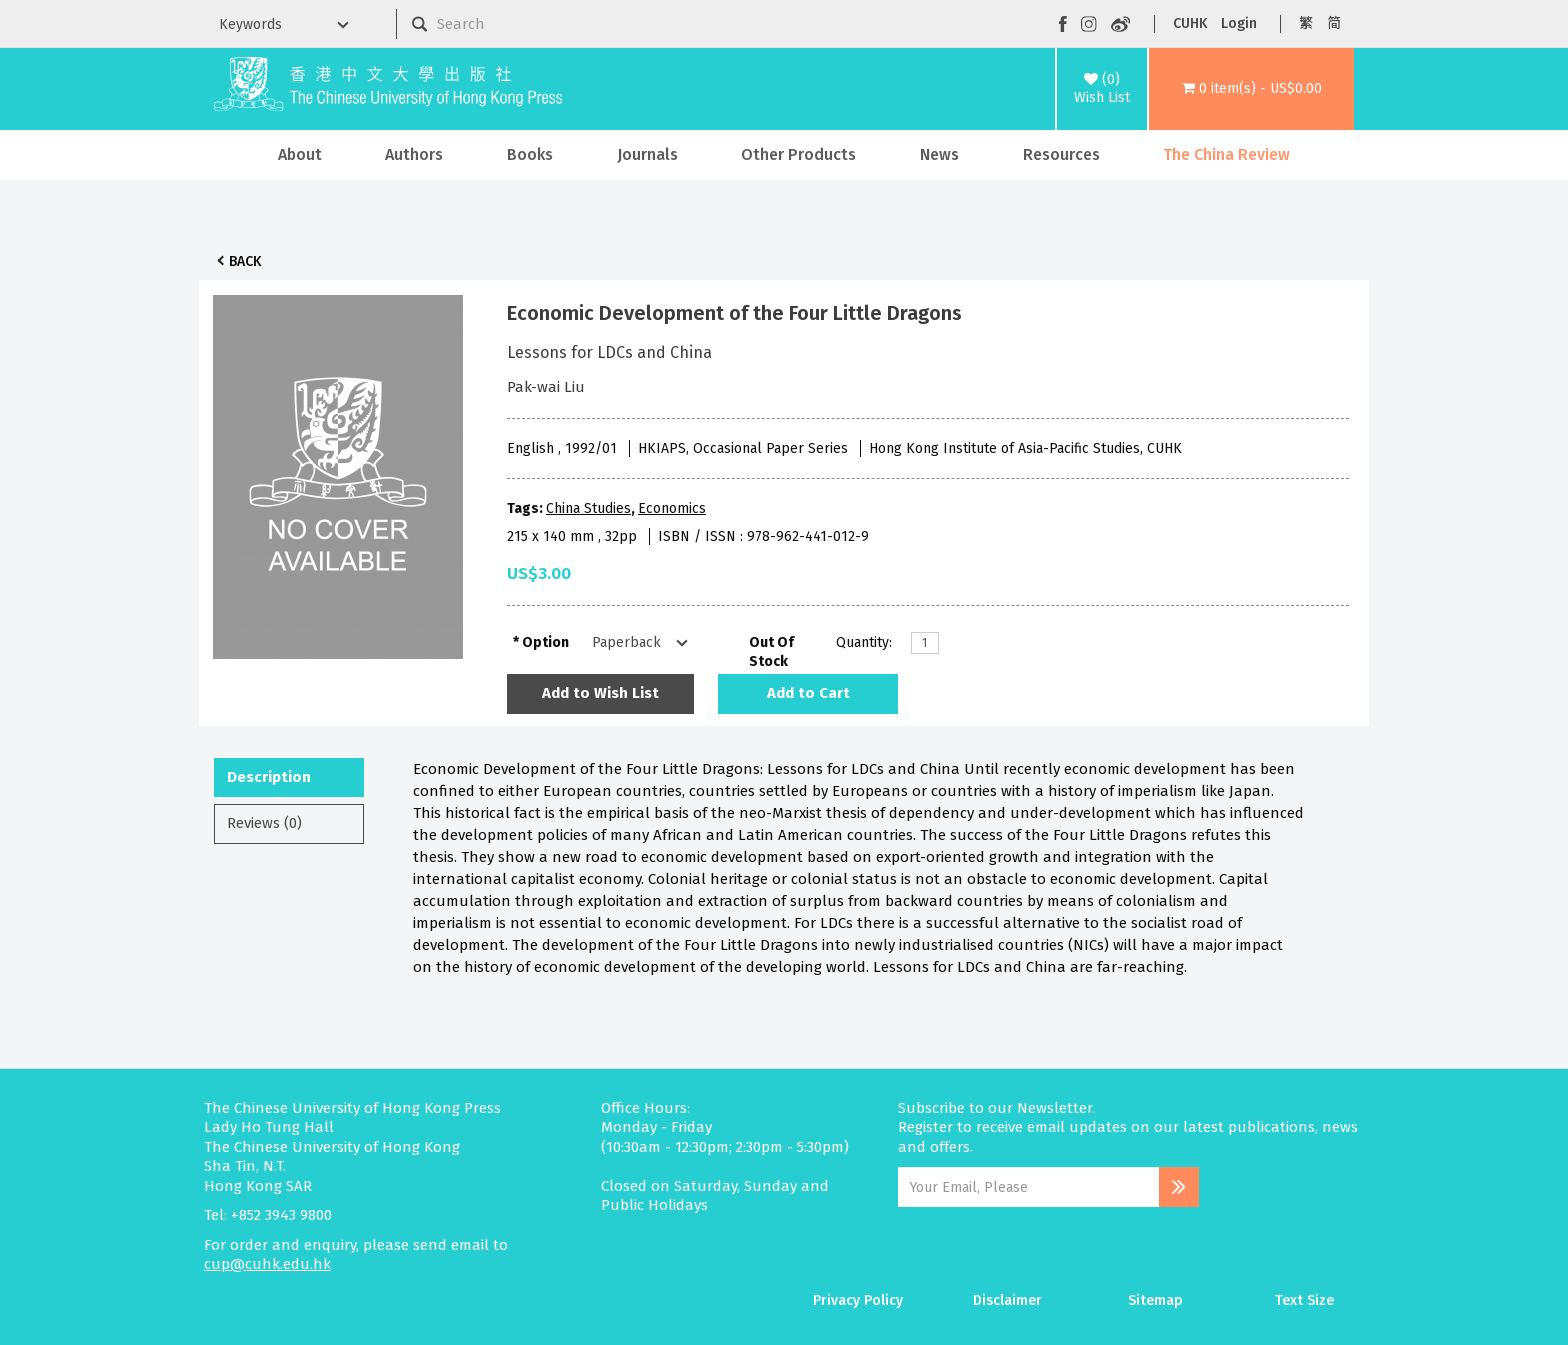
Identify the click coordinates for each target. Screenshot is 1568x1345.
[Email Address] (1028, 1187)
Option (545, 642)
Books (530, 154)
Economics (672, 508)
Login (1239, 23)
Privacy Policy (858, 1300)
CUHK (1190, 23)
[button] (1251, 89)
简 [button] (1334, 23)
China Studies (588, 508)
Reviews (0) (264, 823)
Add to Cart (808, 693)
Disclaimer (1007, 1300)
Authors (414, 154)
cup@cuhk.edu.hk (267, 1264)
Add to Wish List (600, 693)
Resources (1061, 154)
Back (245, 261)
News (939, 154)
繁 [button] (1306, 23)
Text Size (1304, 1300)
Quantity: (864, 642)
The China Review (1226, 154)
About (300, 154)
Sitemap (1155, 1300)
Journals (647, 154)
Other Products (798, 154)
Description (269, 777)
